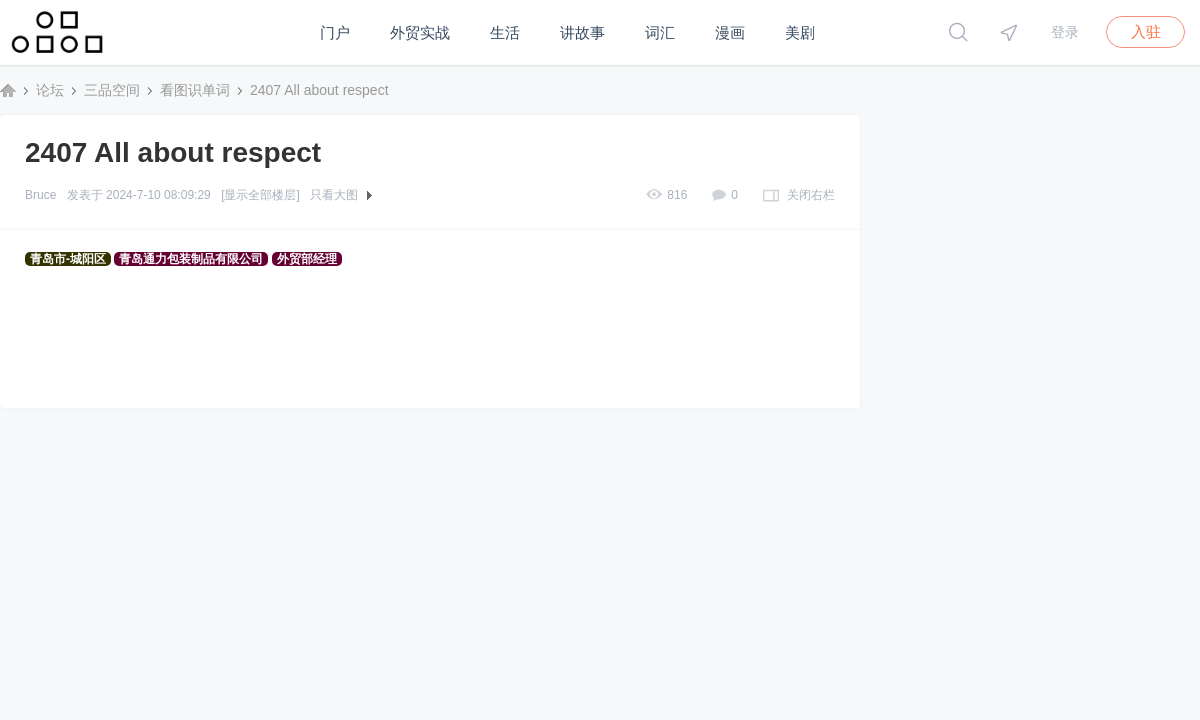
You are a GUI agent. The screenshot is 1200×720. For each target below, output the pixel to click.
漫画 (730, 32)
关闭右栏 (811, 195)
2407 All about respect (319, 90)
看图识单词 (195, 90)
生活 (505, 32)
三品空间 (8, 90)
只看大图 (334, 195)
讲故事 (582, 32)
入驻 (1146, 31)
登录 (1065, 32)
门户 (335, 32)
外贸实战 (420, 32)
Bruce (40, 195)
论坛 (50, 90)
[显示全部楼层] (260, 195)
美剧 (800, 32)
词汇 (660, 32)
